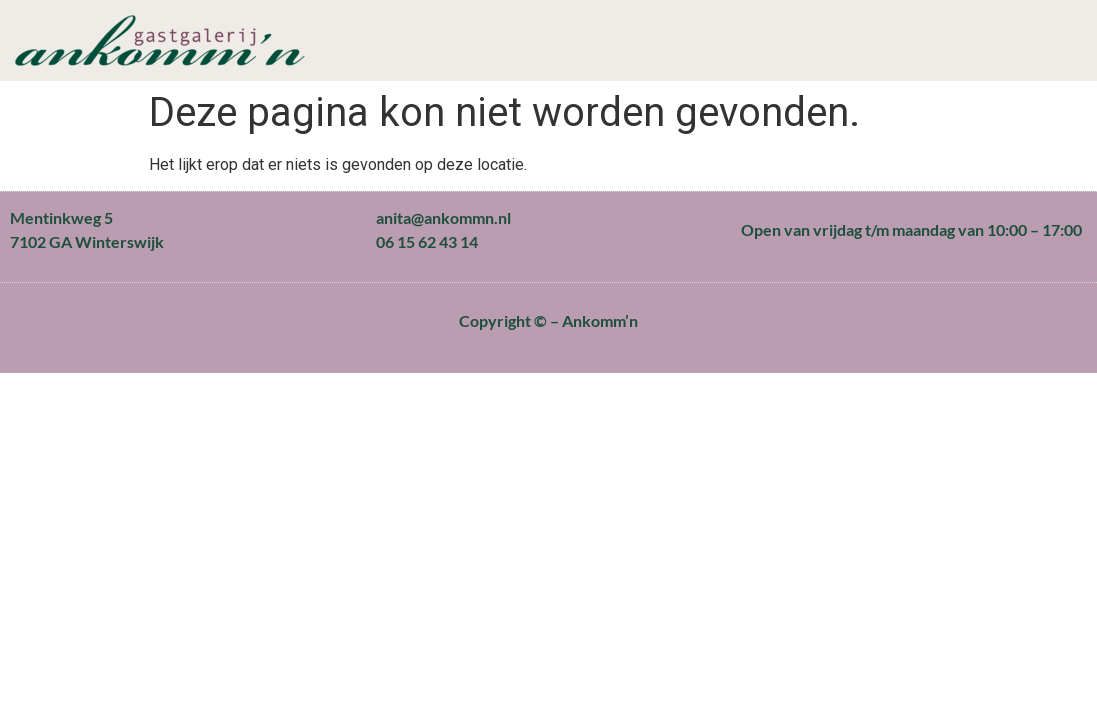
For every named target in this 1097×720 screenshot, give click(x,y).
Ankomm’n (600, 320)
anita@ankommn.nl (443, 217)
